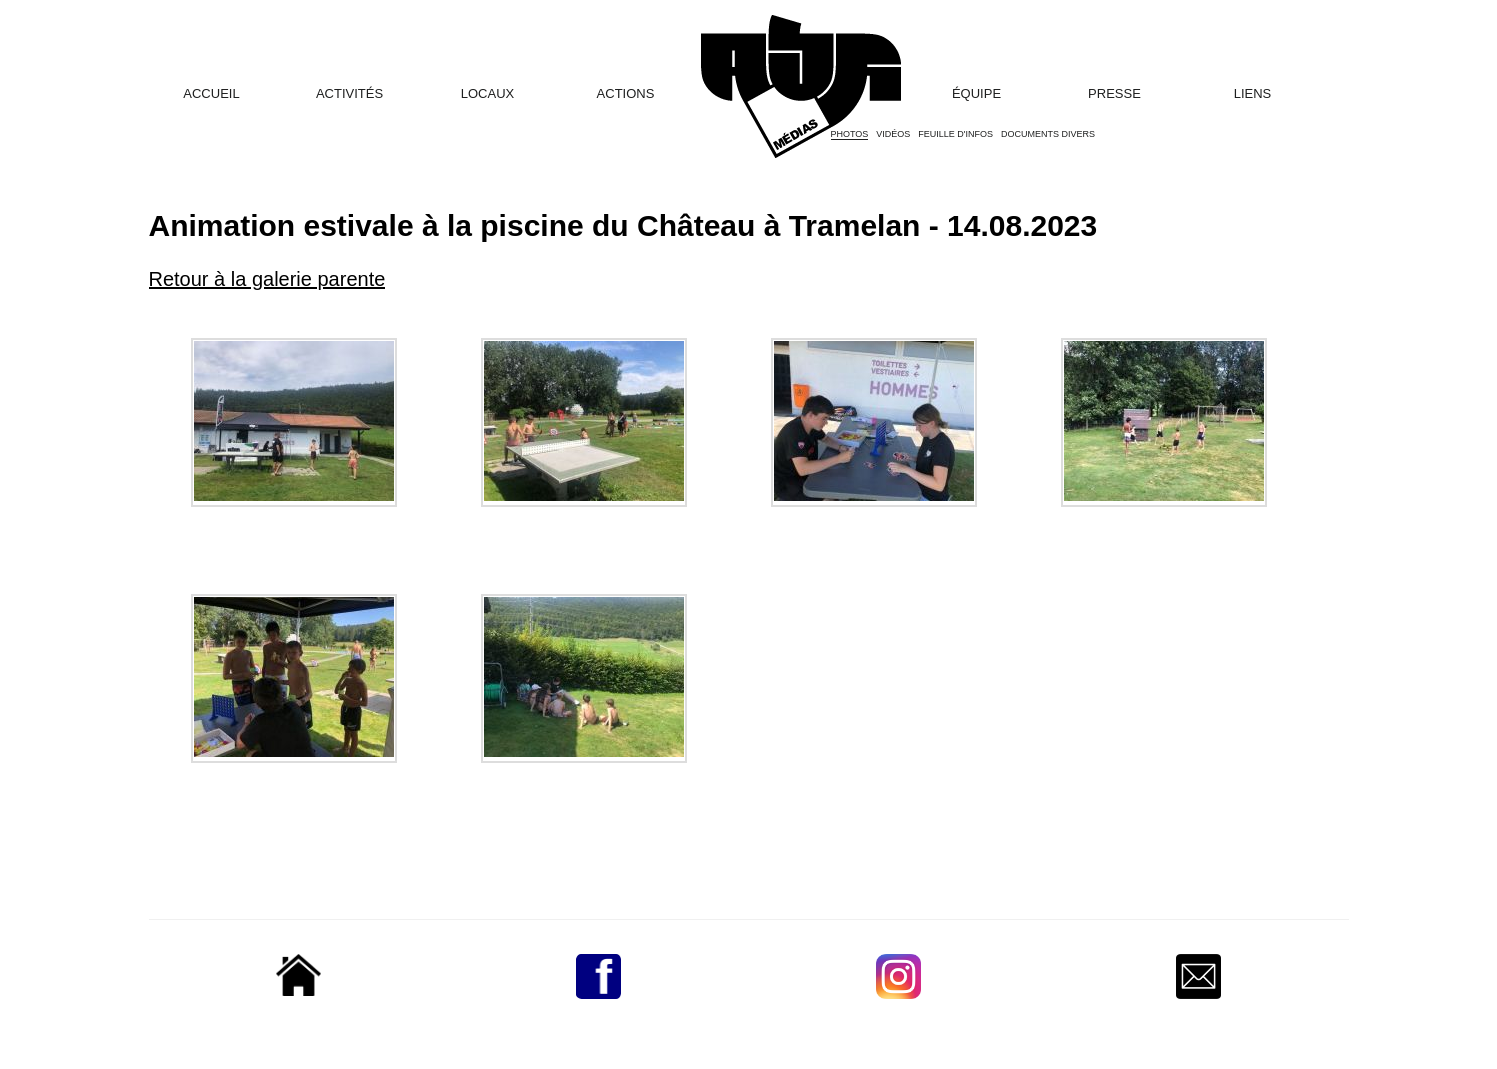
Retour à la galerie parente (267, 279)
